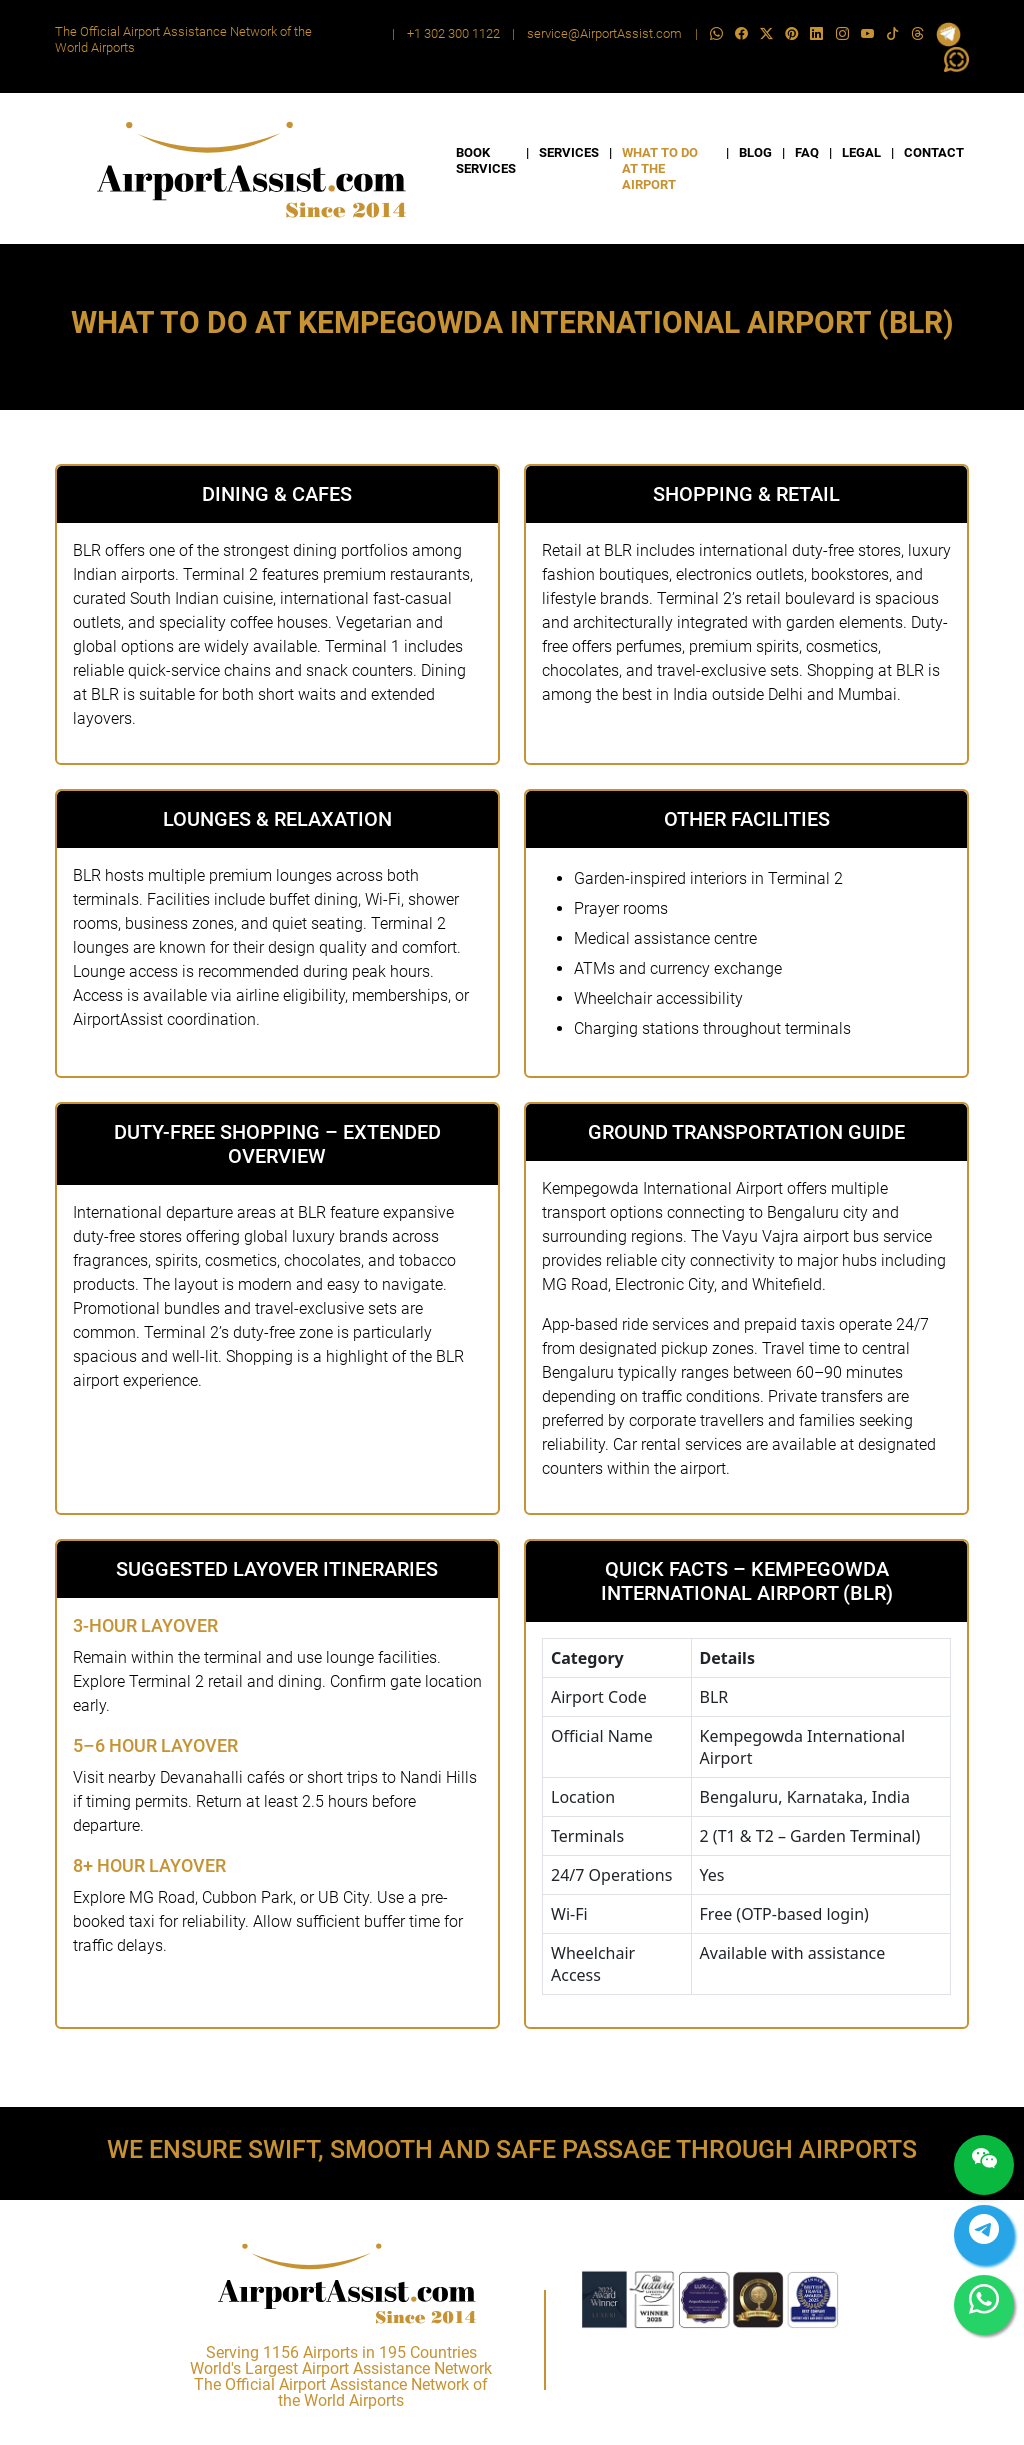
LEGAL (861, 152)
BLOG (755, 152)
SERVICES (569, 152)
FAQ (807, 152)
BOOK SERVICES (486, 160)
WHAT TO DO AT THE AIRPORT (660, 168)
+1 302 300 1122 (453, 33)
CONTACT (934, 152)
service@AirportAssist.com (604, 33)
